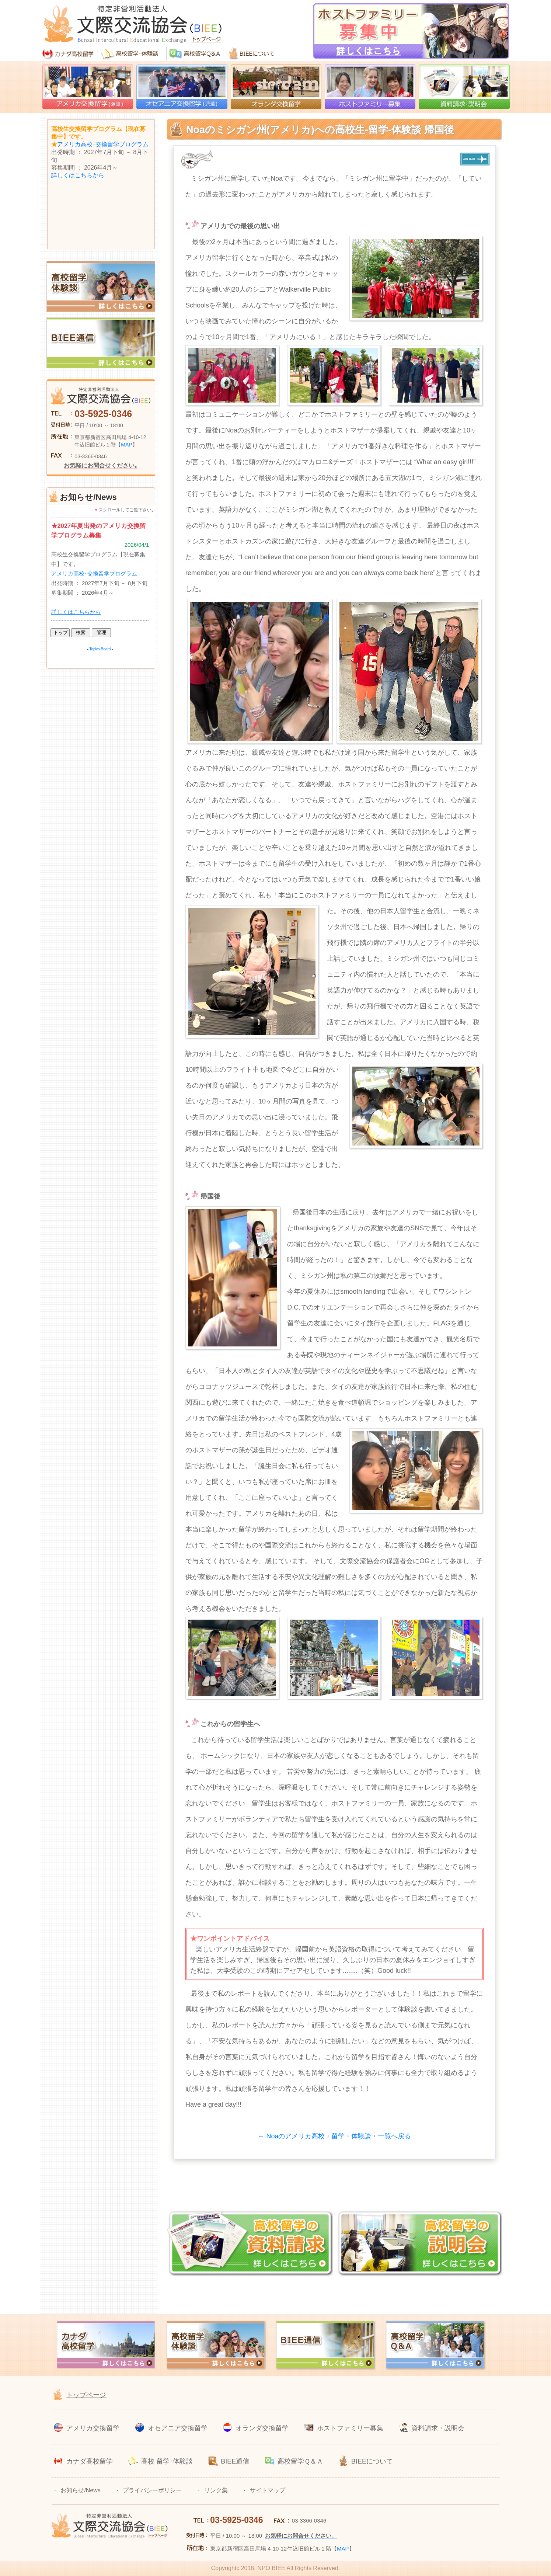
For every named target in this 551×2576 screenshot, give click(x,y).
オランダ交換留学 (262, 2428)
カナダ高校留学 (89, 2461)
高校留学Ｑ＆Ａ (300, 2461)
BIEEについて (372, 2461)
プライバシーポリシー (152, 2490)
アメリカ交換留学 (92, 2428)
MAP (126, 445)
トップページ (86, 2395)
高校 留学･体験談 (167, 2461)
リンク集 (216, 2490)
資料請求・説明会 (437, 2428)
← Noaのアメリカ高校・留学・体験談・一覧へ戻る (334, 2136)
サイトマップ (267, 2490)
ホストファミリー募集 (350, 2428)
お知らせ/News (80, 2490)
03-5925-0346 (103, 414)
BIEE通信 (235, 2461)
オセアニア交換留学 (178, 2428)
